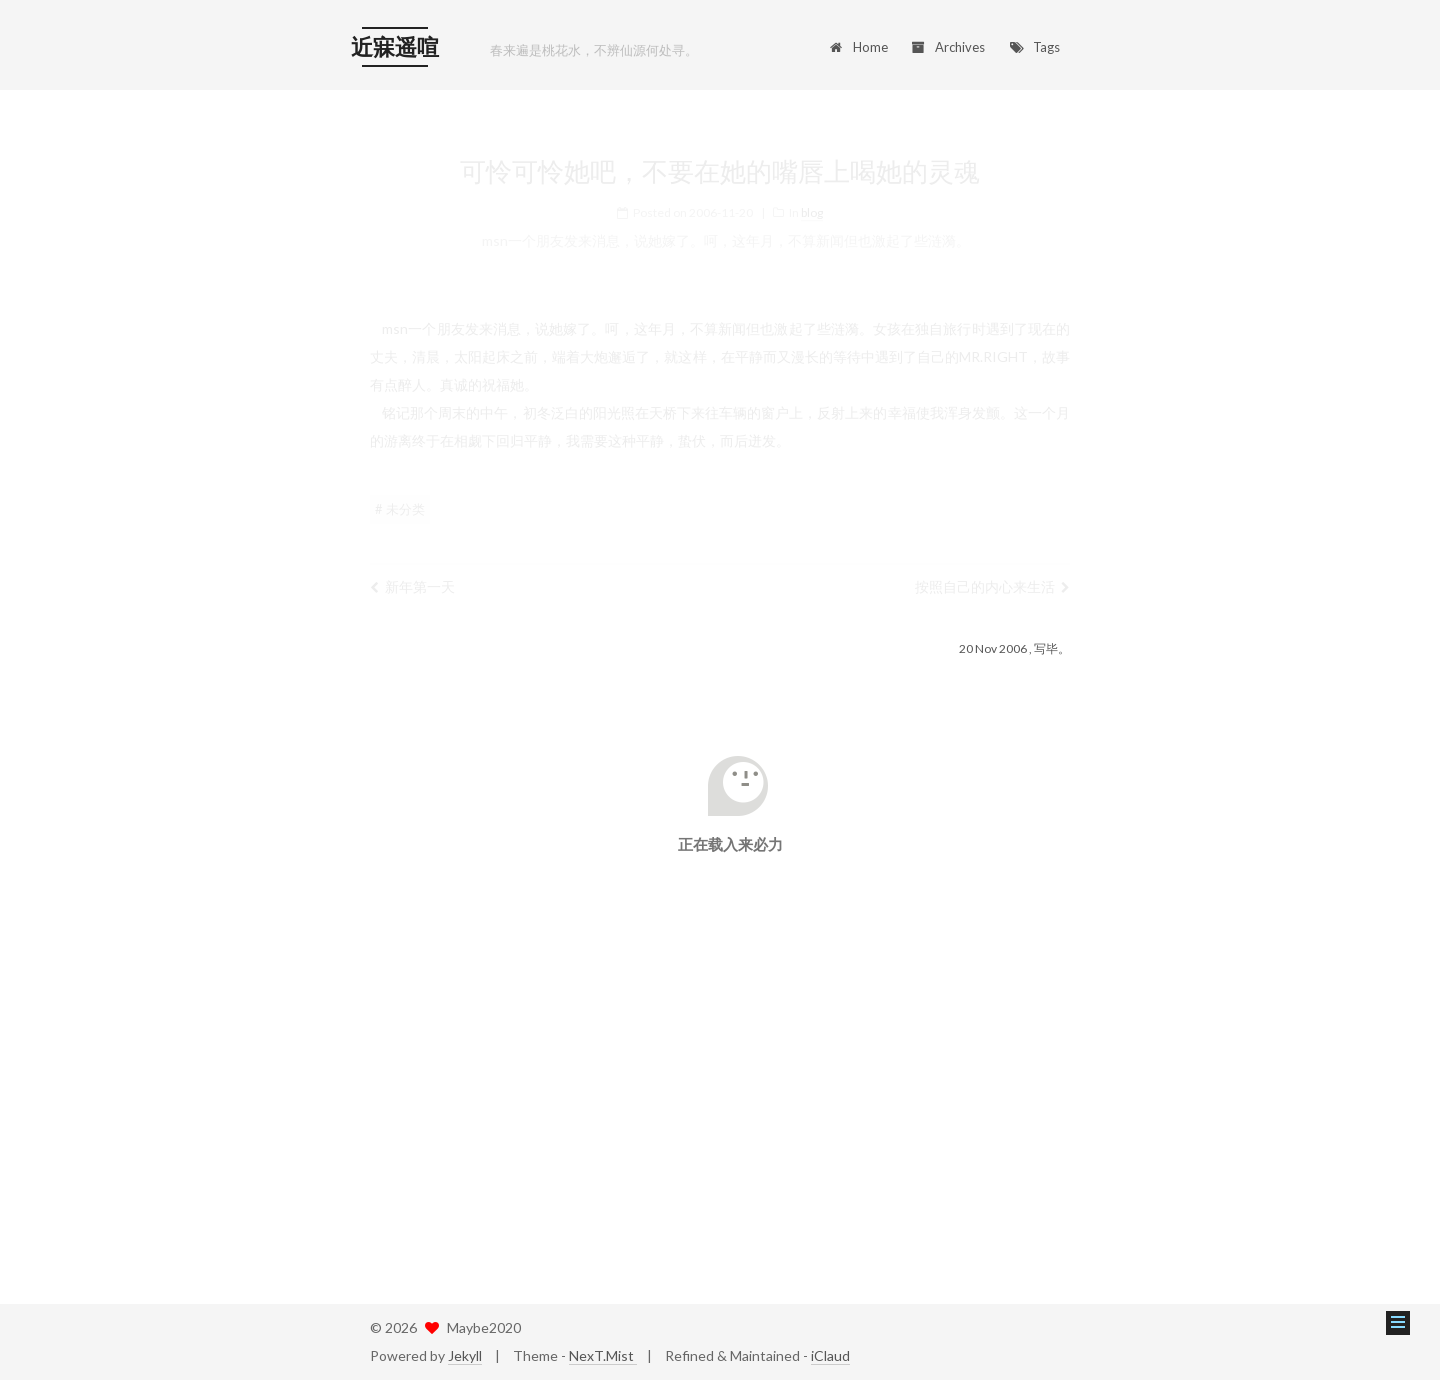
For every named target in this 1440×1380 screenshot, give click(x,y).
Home (858, 47)
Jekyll (465, 1355)
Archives (948, 47)
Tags (1034, 47)
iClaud (830, 1355)
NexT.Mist (603, 1355)
